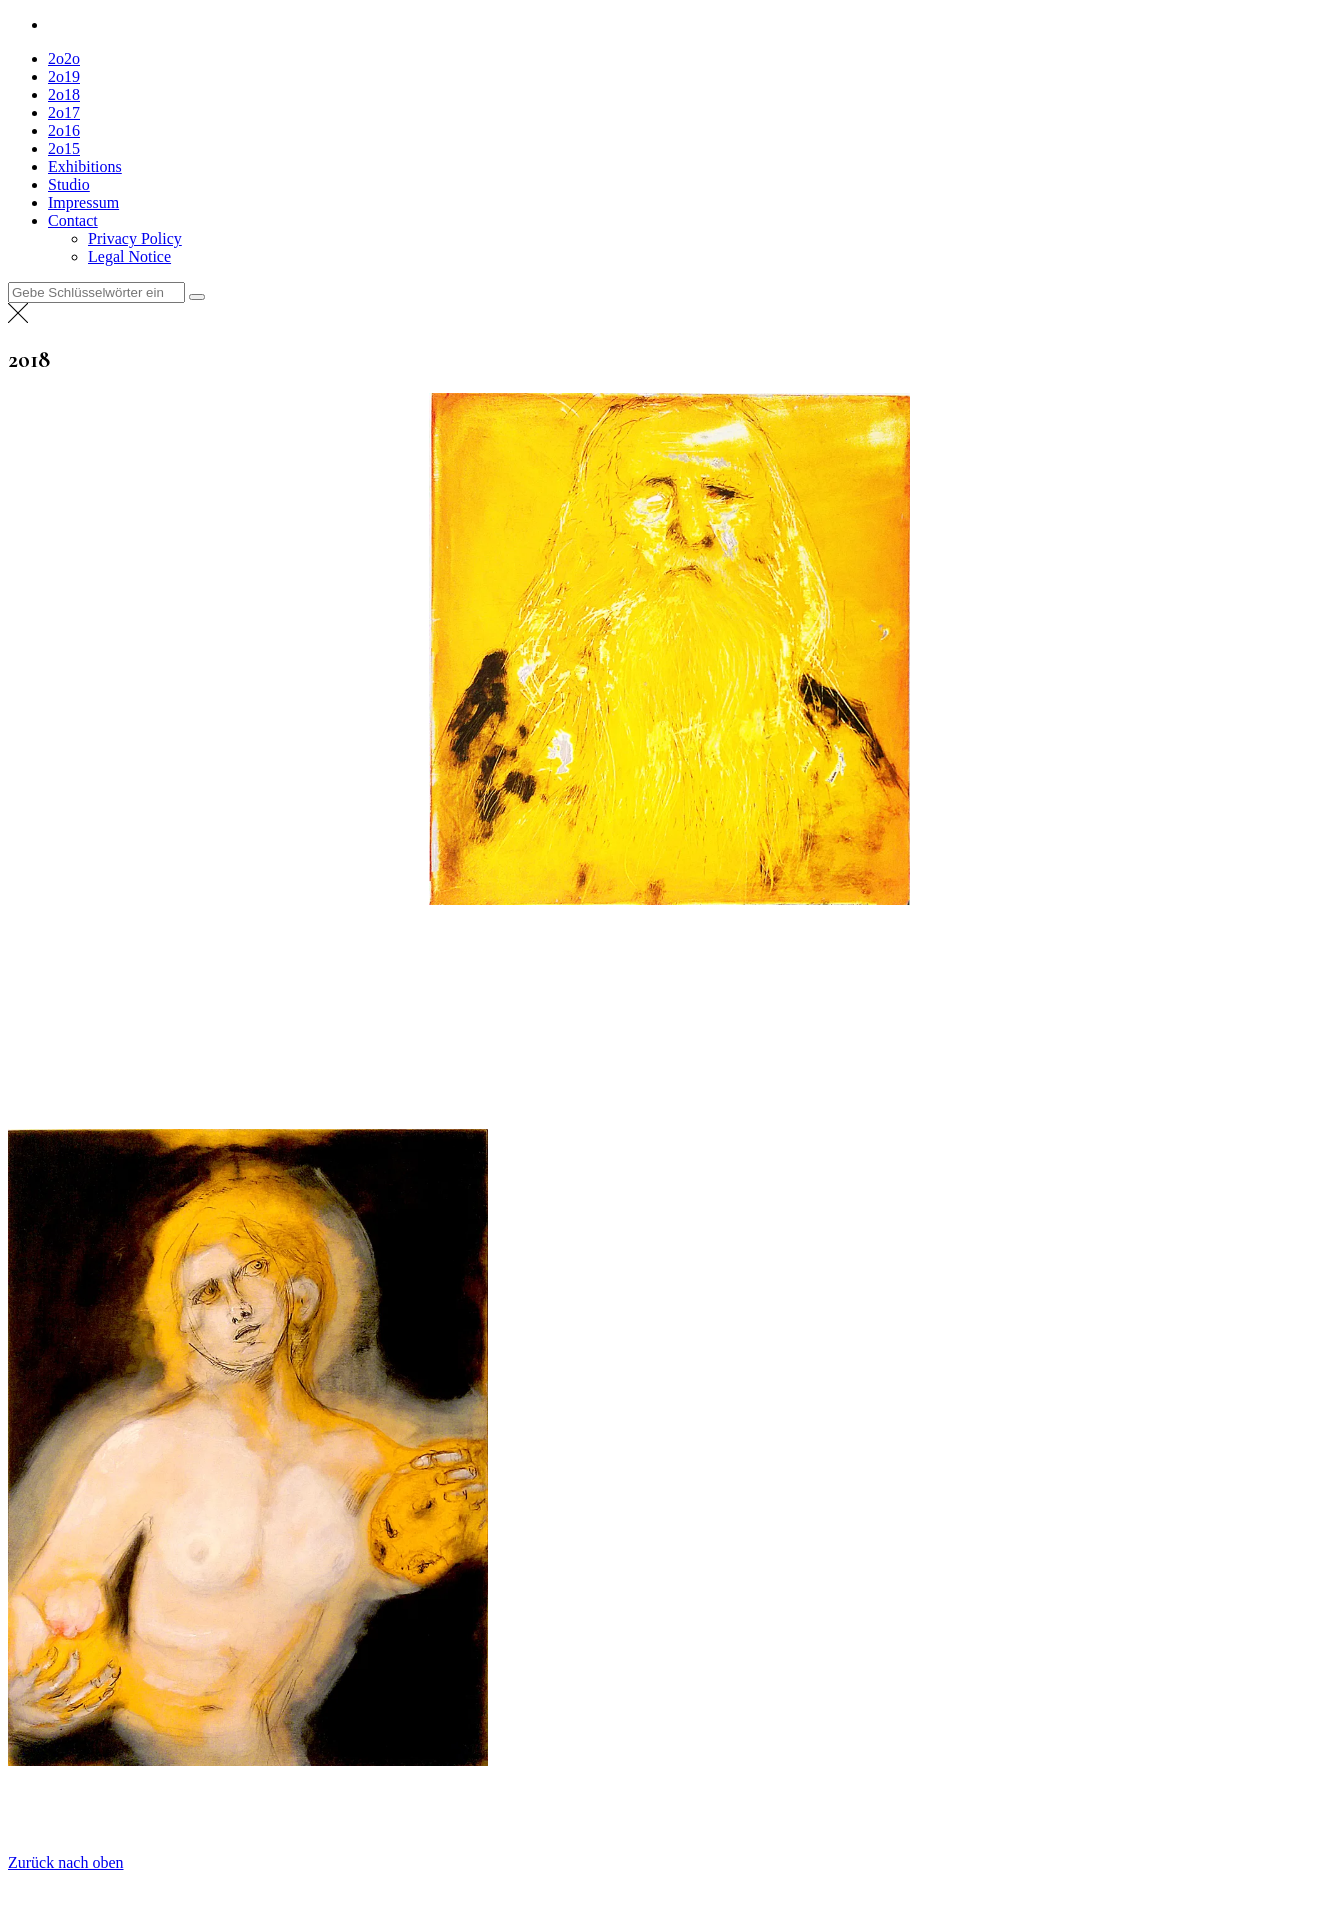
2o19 (64, 76)
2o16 (64, 130)
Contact (73, 220)
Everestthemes (185, 1896)
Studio (69, 184)
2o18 (64, 94)
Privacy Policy (135, 238)
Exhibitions (85, 166)
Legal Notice (129, 256)
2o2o (64, 58)
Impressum (83, 202)
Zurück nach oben (66, 1862)
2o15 (64, 148)
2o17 (64, 112)
